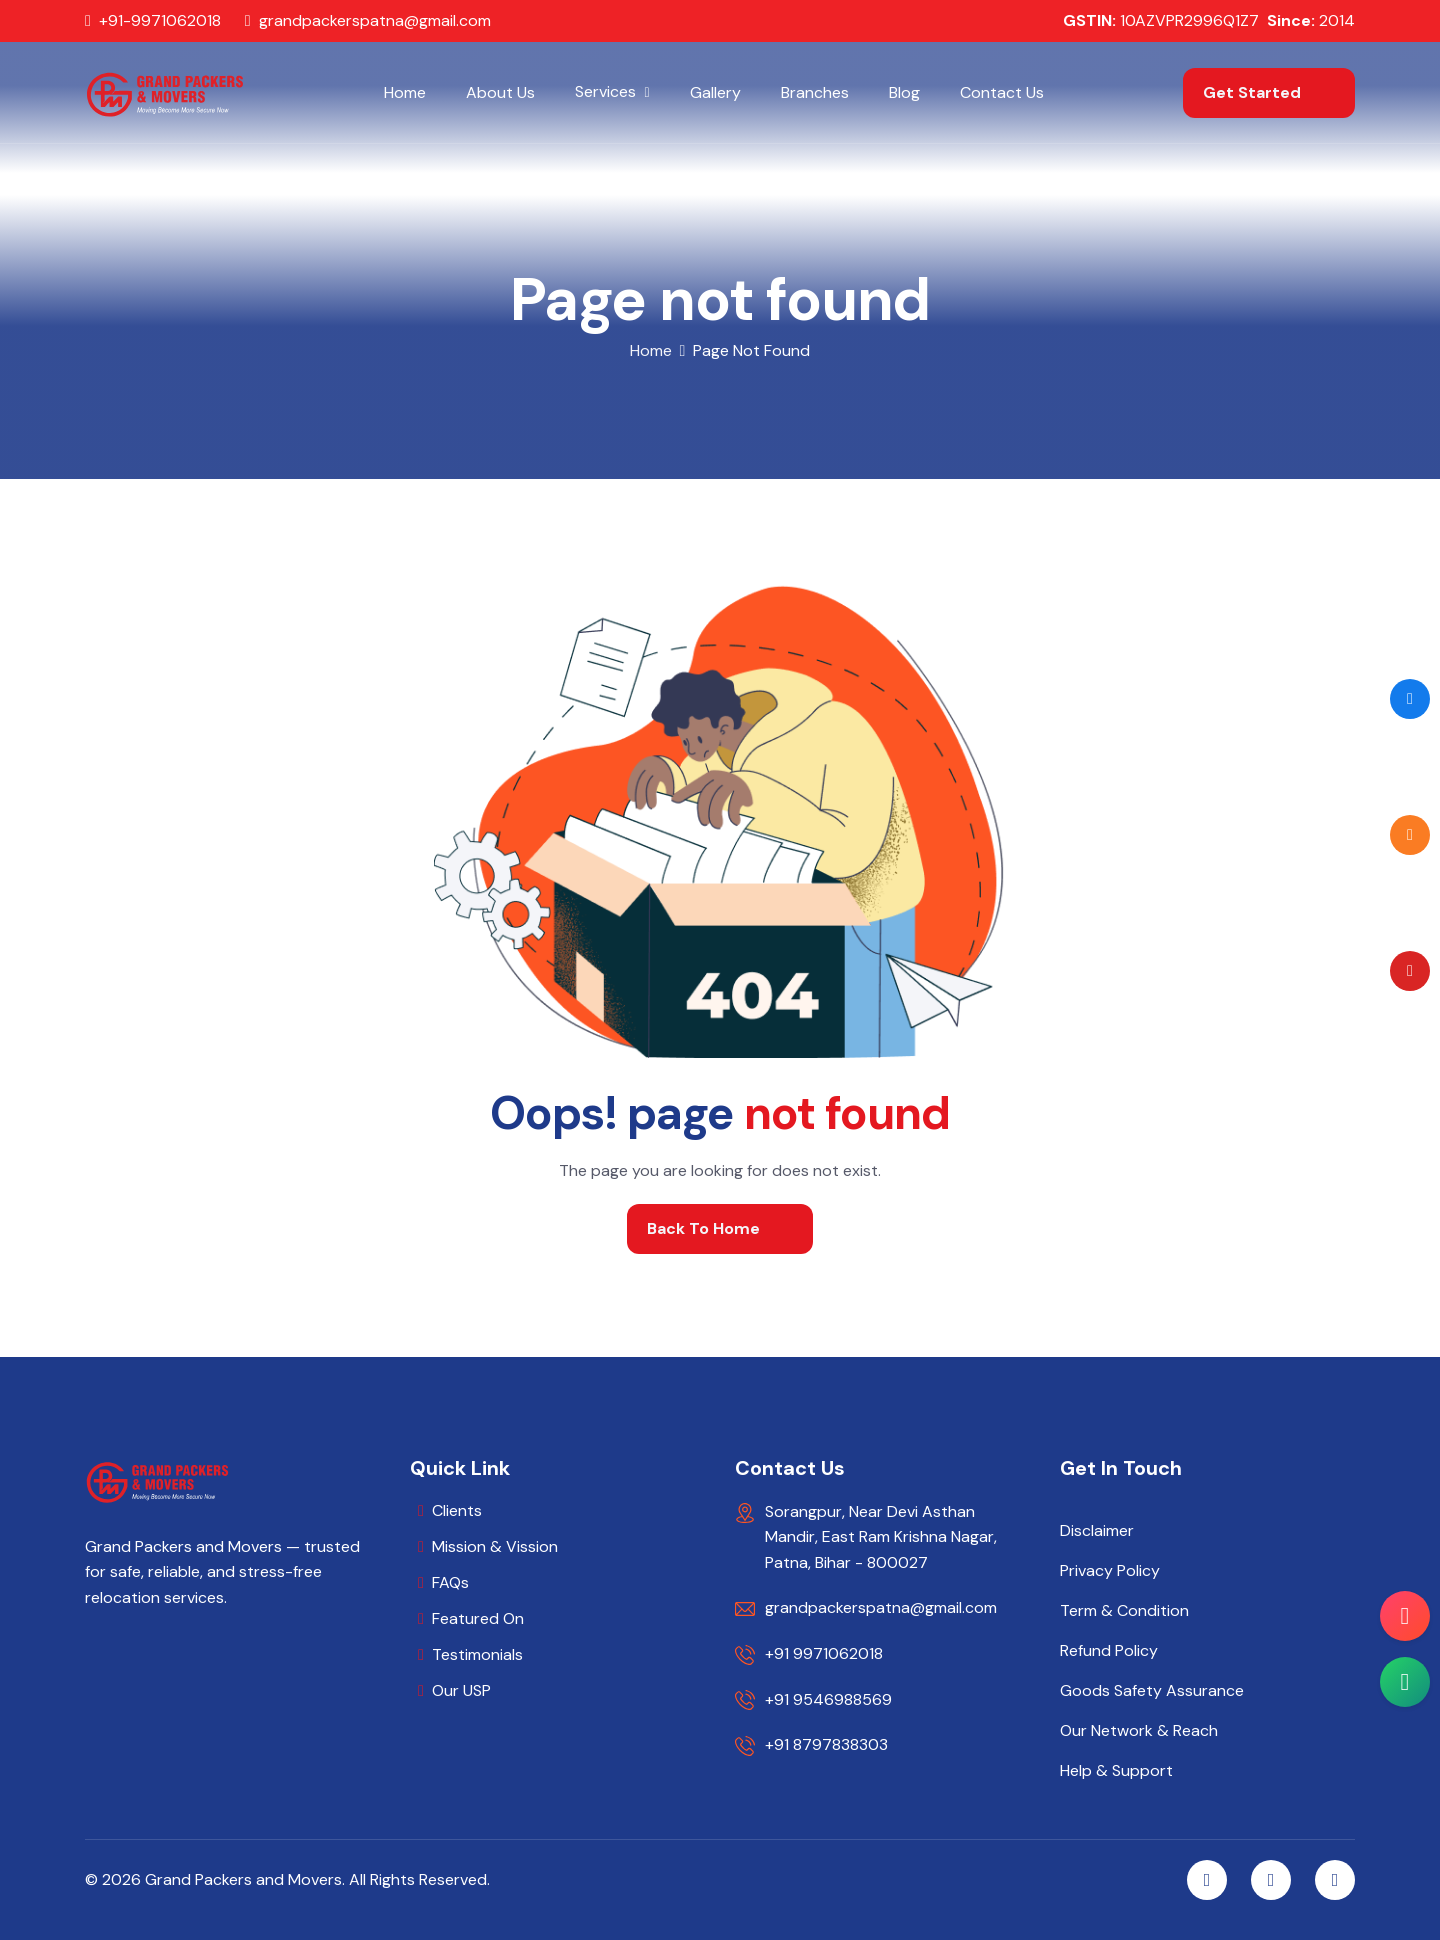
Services (605, 91)
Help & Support (1116, 1771)
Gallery (715, 92)
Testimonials (477, 1654)
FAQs (450, 1582)
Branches (815, 92)
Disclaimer (1097, 1531)
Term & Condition (1124, 1611)
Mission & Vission (495, 1546)
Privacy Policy (1110, 1571)
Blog (904, 92)
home (651, 350)
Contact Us (1002, 92)
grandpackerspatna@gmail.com (375, 21)
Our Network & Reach (1139, 1731)
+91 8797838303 (826, 1744)
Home (405, 92)
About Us (500, 92)
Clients (457, 1510)
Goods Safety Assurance (1152, 1691)
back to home (703, 1228)
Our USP (461, 1690)
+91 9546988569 (828, 1699)
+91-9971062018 (160, 21)
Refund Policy (1109, 1651)
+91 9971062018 (824, 1653)
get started (1252, 92)
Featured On (478, 1618)
